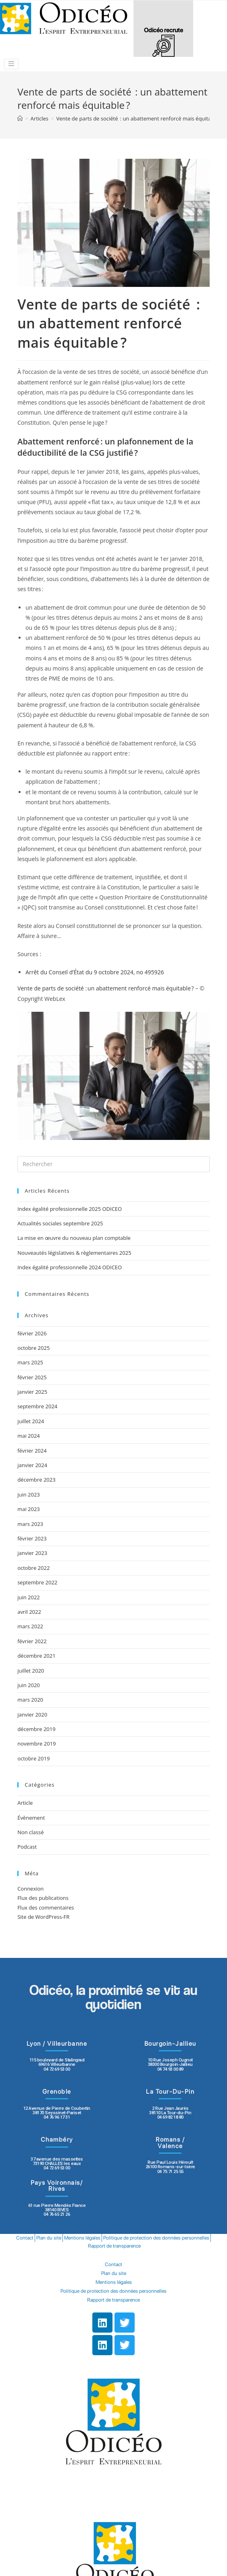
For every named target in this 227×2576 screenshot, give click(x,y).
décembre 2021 (36, 1655)
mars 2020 (30, 1699)
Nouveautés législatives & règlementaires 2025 (74, 1252)
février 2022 (31, 1641)
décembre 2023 (36, 1479)
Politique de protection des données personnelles (156, 2238)
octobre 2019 (33, 1758)
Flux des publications (43, 1897)
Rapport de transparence (114, 2246)
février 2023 (31, 1538)
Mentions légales (82, 2238)
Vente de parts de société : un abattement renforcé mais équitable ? (105, 988)
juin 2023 (28, 1494)
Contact (24, 2238)
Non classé (30, 1832)
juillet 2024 (30, 1421)
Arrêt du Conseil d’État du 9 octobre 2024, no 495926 (94, 972)
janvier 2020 (32, 1714)
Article (25, 1802)
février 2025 (31, 1377)
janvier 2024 (32, 1465)
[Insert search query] (113, 1164)
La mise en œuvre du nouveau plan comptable (74, 1237)
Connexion (30, 1888)
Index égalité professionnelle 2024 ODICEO (69, 1267)
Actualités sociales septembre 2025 (61, 1223)
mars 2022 (30, 1626)
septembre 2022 (37, 1582)
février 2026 (31, 1333)
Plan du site (48, 2238)
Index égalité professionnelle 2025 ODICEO (69, 1208)
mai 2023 (28, 1509)
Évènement (31, 1817)
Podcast (27, 1846)
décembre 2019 (36, 1729)
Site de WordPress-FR (43, 1916)
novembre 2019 (36, 1743)
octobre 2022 (33, 1567)
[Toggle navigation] (11, 64)
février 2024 (31, 1450)
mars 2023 (30, 1524)
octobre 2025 (33, 1347)
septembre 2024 (37, 1406)
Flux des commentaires (45, 1907)
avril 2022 (29, 1611)
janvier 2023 (32, 1553)
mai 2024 (28, 1435)
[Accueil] (20, 118)
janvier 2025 (32, 1391)
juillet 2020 (30, 1670)
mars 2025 (30, 1362)
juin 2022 (28, 1597)
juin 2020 (28, 1685)
